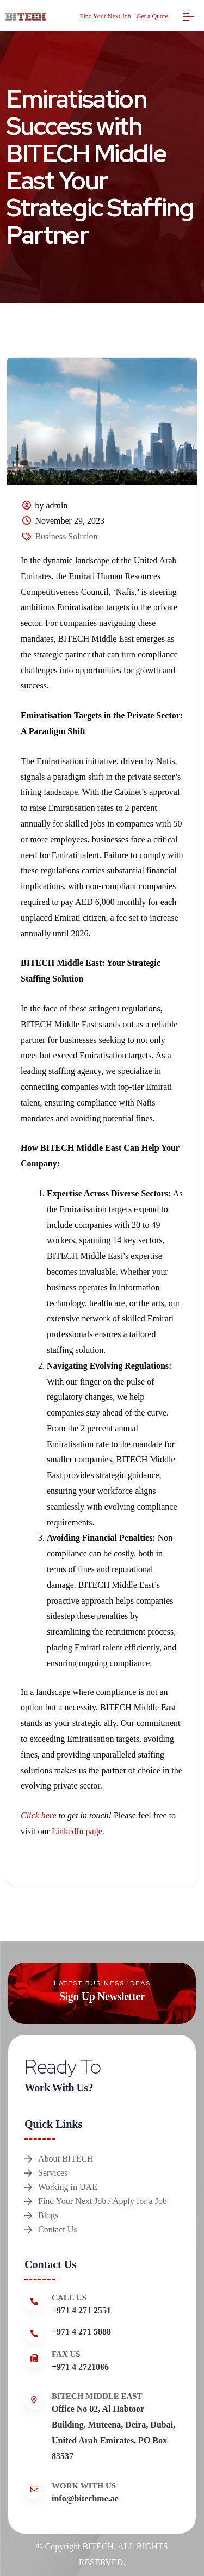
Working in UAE (67, 2187)
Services (52, 2172)
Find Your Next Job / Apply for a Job (102, 2201)
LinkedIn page (77, 1831)
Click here (40, 1815)
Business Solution (66, 536)
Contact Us (57, 2229)
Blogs (48, 2215)
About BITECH (66, 2158)
